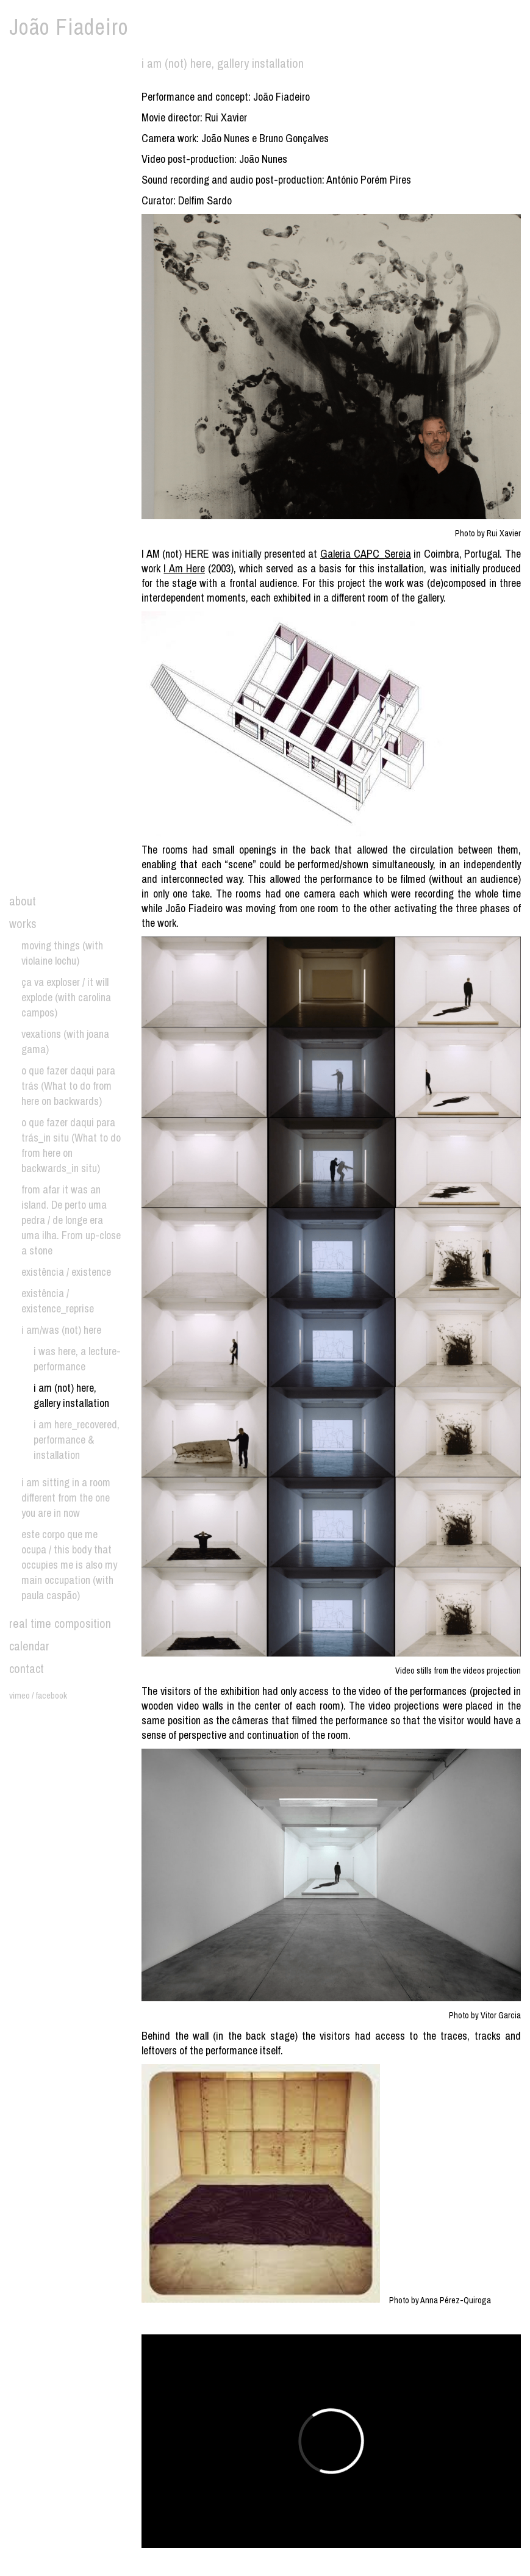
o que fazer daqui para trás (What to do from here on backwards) (68, 1086)
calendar (29, 1646)
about (22, 901)
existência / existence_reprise (57, 1301)
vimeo (19, 1695)
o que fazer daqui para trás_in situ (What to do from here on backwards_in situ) (71, 1145)
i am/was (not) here (61, 1329)
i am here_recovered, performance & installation (77, 1439)
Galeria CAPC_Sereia (365, 553)
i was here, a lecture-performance (77, 1359)
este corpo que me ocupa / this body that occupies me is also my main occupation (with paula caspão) (69, 1565)
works (23, 923)
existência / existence (66, 1271)
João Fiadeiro (69, 26)
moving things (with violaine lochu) (62, 953)
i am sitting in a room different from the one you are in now (65, 1497)
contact (26, 1668)
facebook (51, 1695)
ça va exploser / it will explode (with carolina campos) (66, 997)
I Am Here (183, 568)
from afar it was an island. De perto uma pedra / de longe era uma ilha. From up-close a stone (71, 1220)
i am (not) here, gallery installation (71, 1395)
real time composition (60, 1623)
